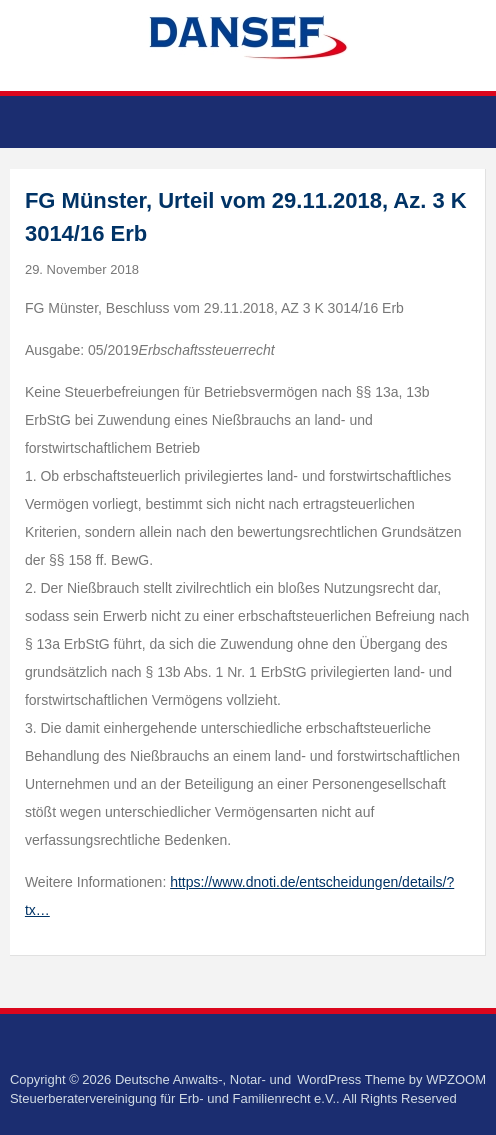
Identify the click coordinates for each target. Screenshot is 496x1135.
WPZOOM (456, 1079)
